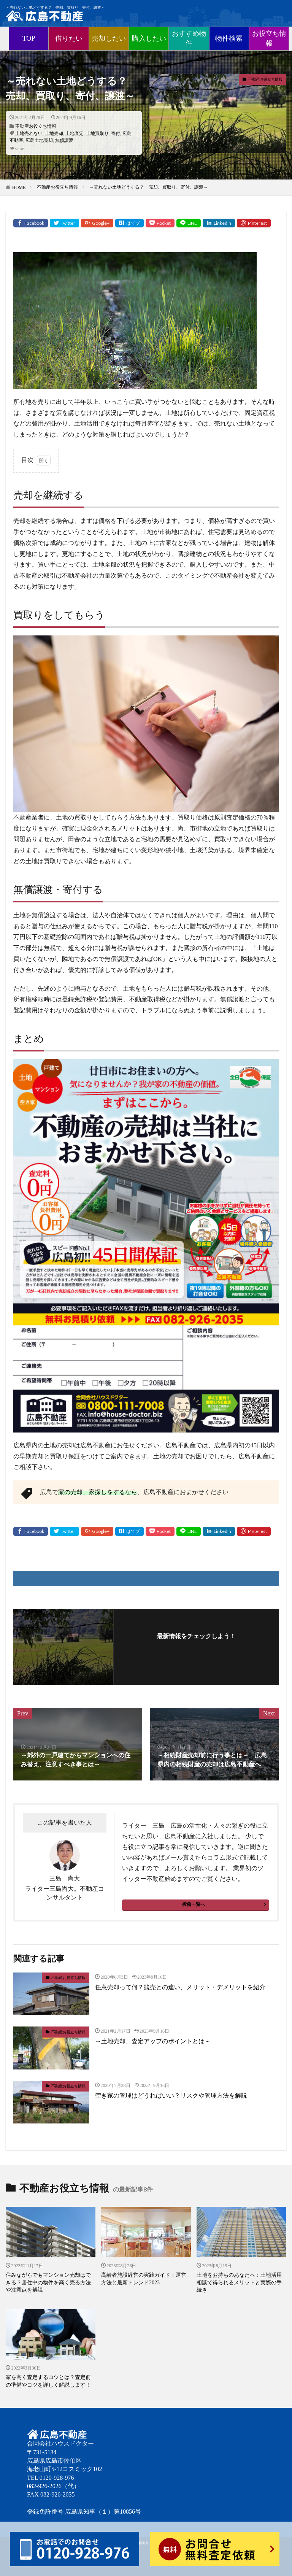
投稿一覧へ (193, 1904)
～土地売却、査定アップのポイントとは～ (153, 2041)
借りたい (69, 38)
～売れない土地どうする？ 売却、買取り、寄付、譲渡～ (148, 187)
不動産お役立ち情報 (35, 126)
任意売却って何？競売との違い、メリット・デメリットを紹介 (180, 1987)
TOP (28, 38)
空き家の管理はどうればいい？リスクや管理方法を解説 (171, 2095)
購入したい (149, 38)
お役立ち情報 (269, 38)
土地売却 (54, 133)
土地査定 (74, 133)
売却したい (109, 38)
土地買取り (97, 133)
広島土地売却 (39, 140)
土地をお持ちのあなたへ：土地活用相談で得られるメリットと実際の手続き (239, 2282)
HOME (18, 187)
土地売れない (29, 133)
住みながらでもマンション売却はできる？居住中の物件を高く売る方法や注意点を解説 (48, 2282)
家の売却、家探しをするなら (97, 1492)
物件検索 (229, 38)
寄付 (115, 133)
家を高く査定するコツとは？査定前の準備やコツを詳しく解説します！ (48, 2381)
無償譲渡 (64, 140)
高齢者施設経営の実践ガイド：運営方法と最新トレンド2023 (143, 2278)
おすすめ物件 (189, 38)
